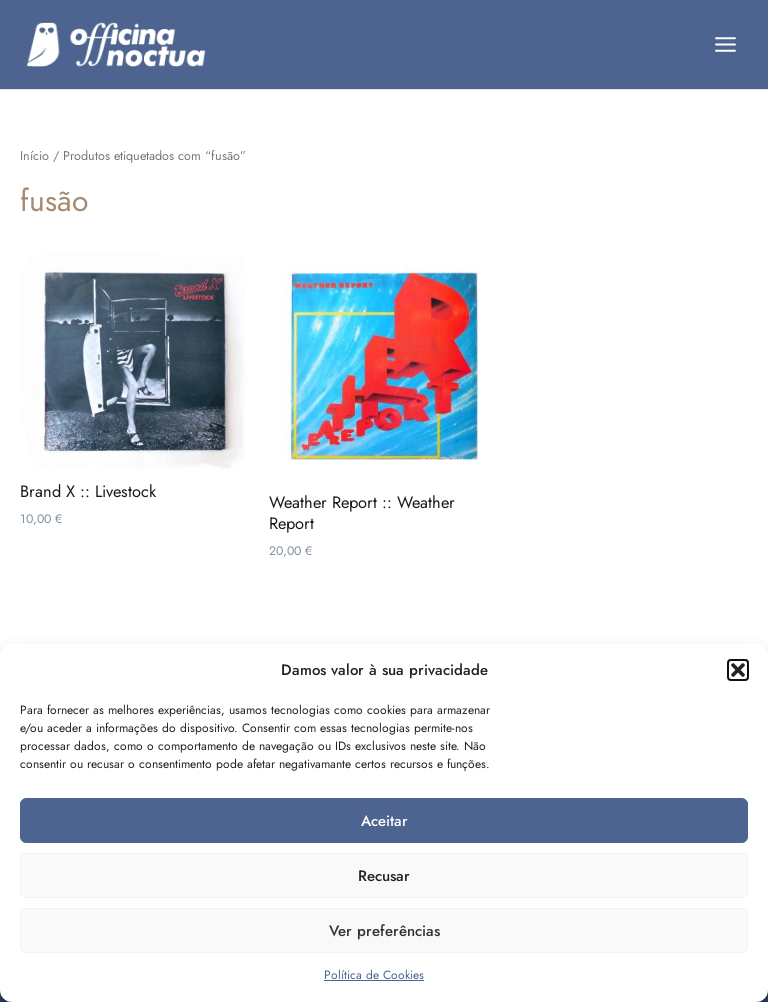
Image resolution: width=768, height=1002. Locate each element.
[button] (738, 670)
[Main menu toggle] (726, 44)
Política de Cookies (374, 975)
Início (34, 156)
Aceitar (384, 821)
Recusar (384, 876)
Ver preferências (384, 931)
